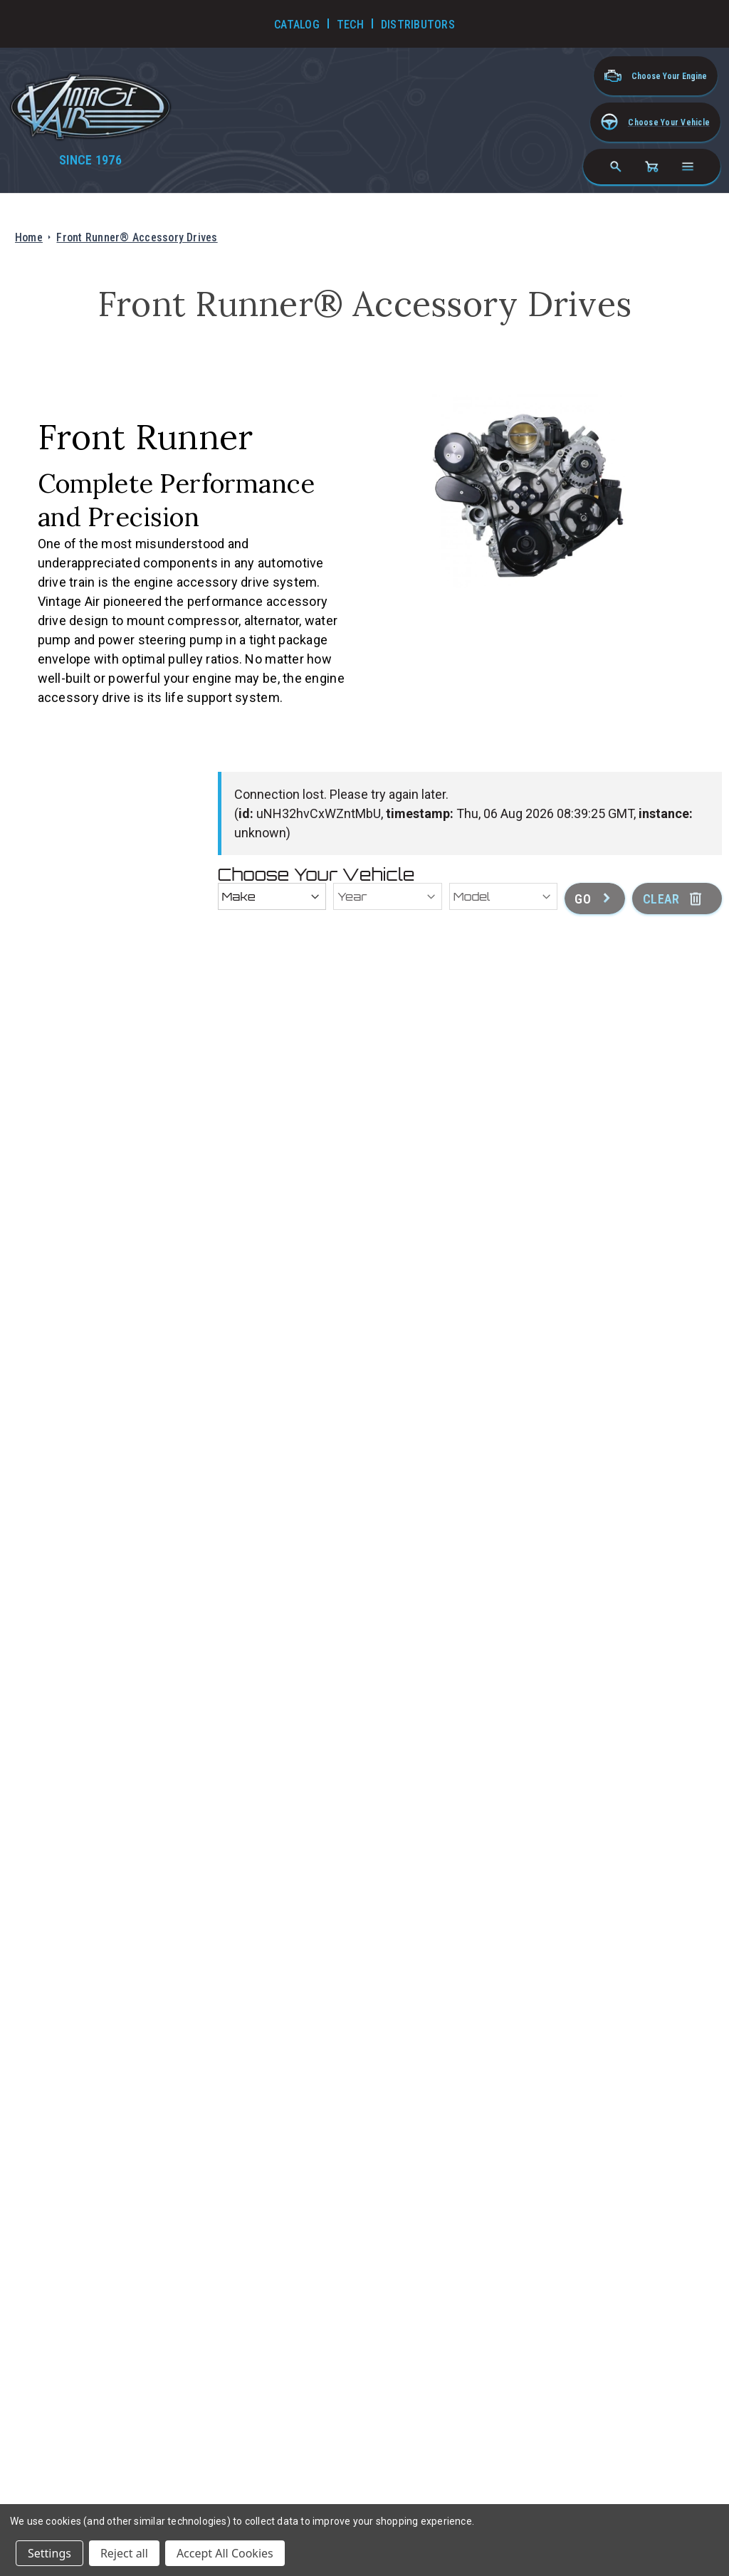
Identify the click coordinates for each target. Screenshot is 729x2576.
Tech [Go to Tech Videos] (350, 24)
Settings (49, 2553)
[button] (655, 122)
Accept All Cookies (225, 2553)
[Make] (272, 896)
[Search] (616, 166)
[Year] (387, 896)
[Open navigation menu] (688, 166)
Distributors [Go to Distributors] (418, 24)
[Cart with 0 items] (651, 166)
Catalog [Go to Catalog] (297, 24)
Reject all (124, 2553)
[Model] (503, 896)
